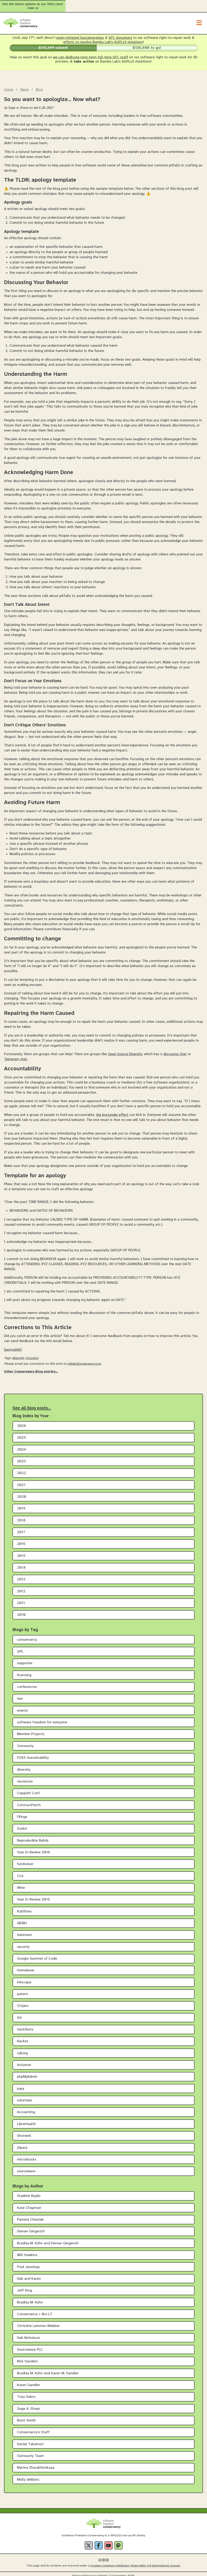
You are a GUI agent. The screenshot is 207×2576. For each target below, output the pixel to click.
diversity (18, 1354)
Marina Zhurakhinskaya (35, 2464)
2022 (21, 1469)
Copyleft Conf (28, 1790)
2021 (21, 1481)
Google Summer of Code (37, 1955)
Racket (22, 2038)
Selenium (24, 1931)
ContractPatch (29, 1801)
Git (19, 2014)
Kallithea (24, 1908)
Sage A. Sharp (28, 2405)
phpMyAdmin (27, 2073)
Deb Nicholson (28, 2334)
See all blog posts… (32, 1404)
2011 (21, 1599)
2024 (21, 1446)
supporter (25, 1660)
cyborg (22, 2049)
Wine (21, 1884)
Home (8, 86)
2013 (21, 1576)
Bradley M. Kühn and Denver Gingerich (48, 2239)
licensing (24, 1671)
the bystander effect (112, 1111)
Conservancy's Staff (33, 2429)
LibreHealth (26, 2120)
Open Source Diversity (125, 1050)
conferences (27, 1683)
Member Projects (30, 1730)
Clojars (23, 2002)
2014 (21, 1564)
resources (25, 1778)
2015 (21, 1552)
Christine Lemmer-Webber (38, 2322)
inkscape (24, 1978)
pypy (20, 2085)
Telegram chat (15, 1055)
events (22, 1707)
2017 (21, 1529)
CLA (20, 1872)
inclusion (31, 1354)
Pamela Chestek (30, 2216)
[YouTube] (109, 2542)
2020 (21, 1493)
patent (22, 1990)
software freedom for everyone (42, 1719)
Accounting (26, 2108)
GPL (20, 1648)
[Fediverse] (118, 2542)
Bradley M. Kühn (30, 2299)
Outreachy (25, 1742)
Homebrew (25, 1967)
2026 (21, 1422)
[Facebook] (99, 2542)
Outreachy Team (30, 2452)
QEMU (22, 1920)
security (23, 1943)
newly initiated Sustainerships (80, 34)
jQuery (22, 2144)
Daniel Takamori (30, 2440)
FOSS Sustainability (33, 1754)
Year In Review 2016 (33, 1849)
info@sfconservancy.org (84, 1360)
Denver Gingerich (31, 2228)
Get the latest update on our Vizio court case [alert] (103, 4)
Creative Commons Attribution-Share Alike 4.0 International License (135, 2562)
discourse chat (175, 1050)
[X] (89, 2542)
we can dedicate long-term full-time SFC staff (90, 54)
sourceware (26, 2168)
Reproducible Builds (33, 1837)
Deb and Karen (29, 2275)
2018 (21, 1517)
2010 (21, 1611)
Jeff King (24, 2287)
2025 (21, 1434)
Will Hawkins (27, 2251)
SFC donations (120, 34)
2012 (21, 1587)
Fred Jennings (28, 2263)
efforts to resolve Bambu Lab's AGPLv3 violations (103, 38)
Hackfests (25, 2026)
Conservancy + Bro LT (34, 2311)
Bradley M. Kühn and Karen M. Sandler (48, 2369)
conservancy (27, 1636)
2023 (21, 1458)
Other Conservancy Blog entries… (31, 1368)
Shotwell (24, 2132)
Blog (39, 86)
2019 (21, 1505)
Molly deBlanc (28, 2476)
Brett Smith (26, 2417)
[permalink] (13, 1346)
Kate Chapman (29, 2204)
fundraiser (25, 1860)
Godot (22, 1825)
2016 (21, 1540)
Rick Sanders (27, 2358)
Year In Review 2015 (33, 1896)
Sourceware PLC (30, 2346)
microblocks (26, 2156)
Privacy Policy (81, 2572)
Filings (22, 1813)
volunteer (24, 2097)
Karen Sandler (28, 2381)
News (24, 86)
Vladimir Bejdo (28, 2192)
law (19, 1695)
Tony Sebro (26, 2393)
